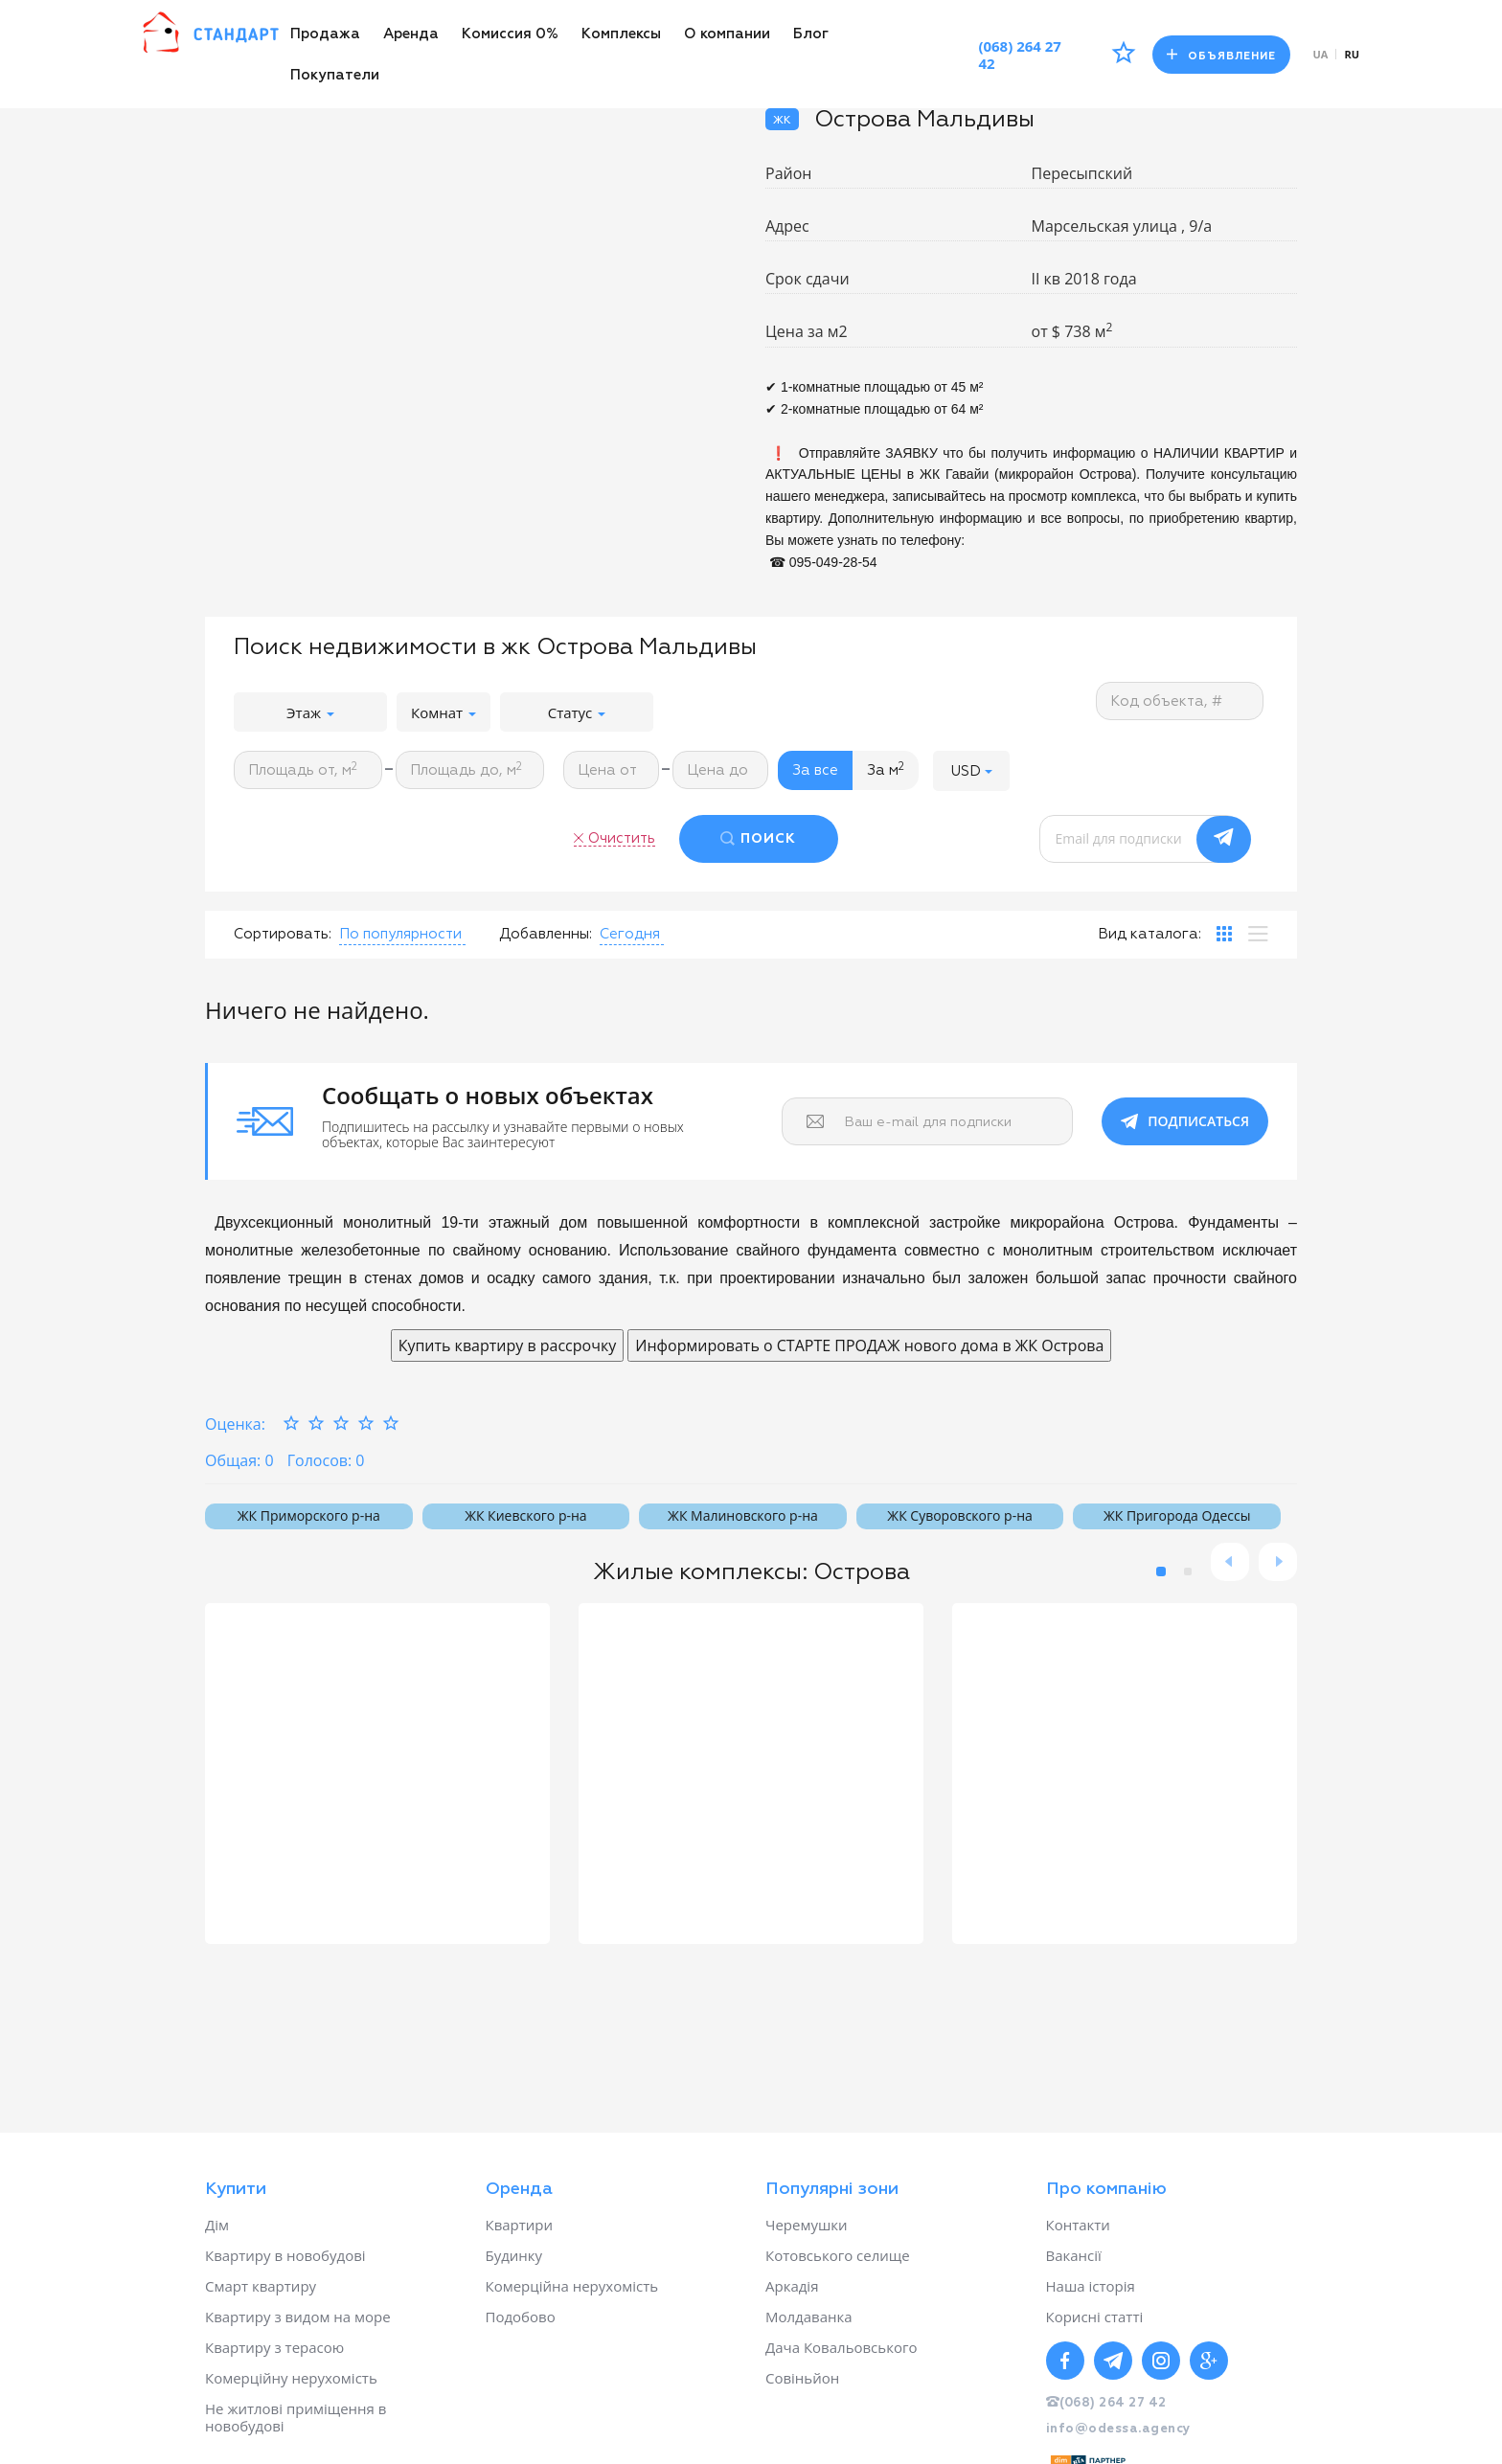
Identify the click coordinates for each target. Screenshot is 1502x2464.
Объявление (1221, 55)
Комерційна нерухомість (572, 2285)
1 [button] (1161, 1571)
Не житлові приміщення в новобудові (295, 2417)
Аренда (411, 34)
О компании (727, 34)
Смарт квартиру (260, 2285)
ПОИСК (768, 839)
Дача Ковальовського (841, 2347)
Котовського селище (837, 2255)
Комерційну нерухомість (291, 2377)
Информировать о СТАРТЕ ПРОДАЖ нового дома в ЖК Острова (869, 1345)
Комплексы (621, 34)
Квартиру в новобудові (285, 2255)
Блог (811, 34)
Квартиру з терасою (274, 2347)
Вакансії (1074, 2255)
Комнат (443, 712)
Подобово (521, 2316)
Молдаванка (809, 2316)
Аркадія (791, 2285)
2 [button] (1188, 1571)
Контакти (1078, 2224)
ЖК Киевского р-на (525, 1515)
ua (1321, 54)
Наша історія (1090, 2285)
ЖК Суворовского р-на (959, 1515)
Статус (577, 712)
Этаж (310, 712)
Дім (217, 2224)
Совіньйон (802, 2377)
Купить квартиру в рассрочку (507, 1345)
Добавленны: (545, 934)
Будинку (514, 2255)
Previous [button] (1230, 1562)
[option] (377, 1773)
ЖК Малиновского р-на (743, 1515)
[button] (971, 770)
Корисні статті (1095, 2316)
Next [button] (1278, 1562)
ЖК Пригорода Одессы (1177, 1515)
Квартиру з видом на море (298, 2316)
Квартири (520, 2224)
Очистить (621, 838)
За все (815, 770)
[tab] (1224, 933)
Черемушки (806, 2224)
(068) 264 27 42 (1019, 54)
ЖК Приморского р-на (309, 1515)
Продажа (325, 34)
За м (885, 770)
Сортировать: (282, 934)
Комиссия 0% (510, 34)
